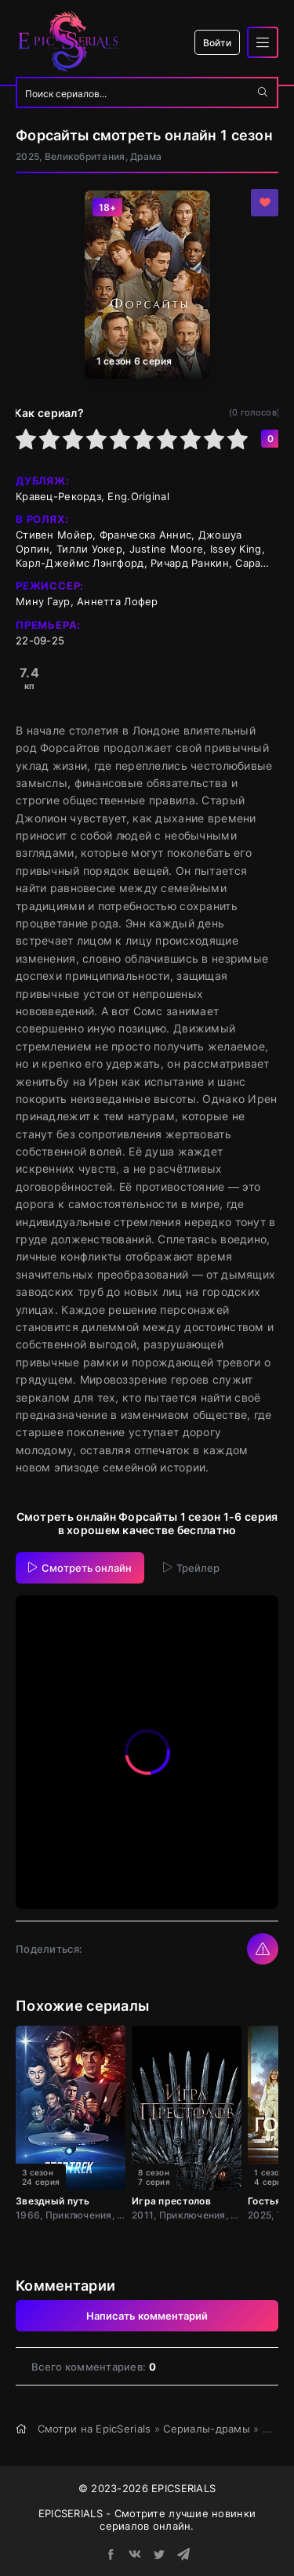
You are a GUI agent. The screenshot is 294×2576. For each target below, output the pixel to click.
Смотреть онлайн (80, 1568)
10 (237, 439)
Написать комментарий (147, 2315)
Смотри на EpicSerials (94, 2428)
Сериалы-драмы (206, 2428)
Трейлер (191, 1568)
